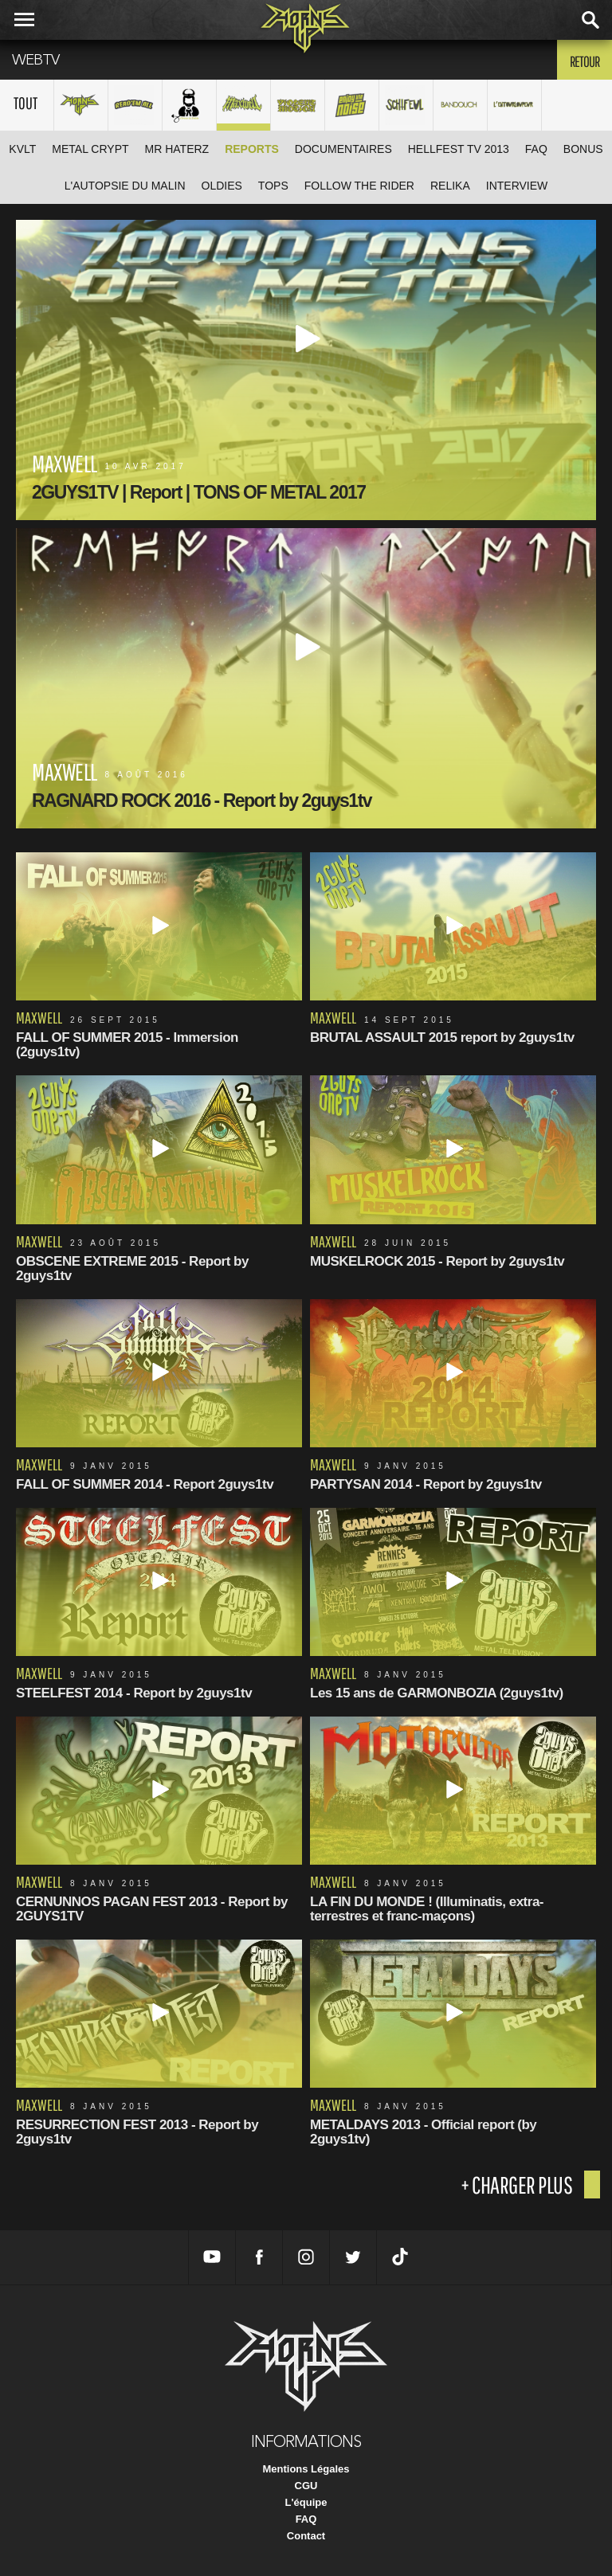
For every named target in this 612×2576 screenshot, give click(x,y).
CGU (306, 2486)
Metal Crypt (90, 149)
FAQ (536, 149)
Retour (584, 61)
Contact (306, 2536)
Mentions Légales (305, 2469)
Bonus (583, 149)
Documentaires (343, 149)
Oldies (222, 185)
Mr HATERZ (177, 149)
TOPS (273, 185)
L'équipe (306, 2502)
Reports (252, 149)
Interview (517, 185)
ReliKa (450, 185)
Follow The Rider (359, 185)
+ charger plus (516, 2184)
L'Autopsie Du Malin (125, 185)
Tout (25, 102)
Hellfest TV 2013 (458, 149)
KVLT (22, 149)
